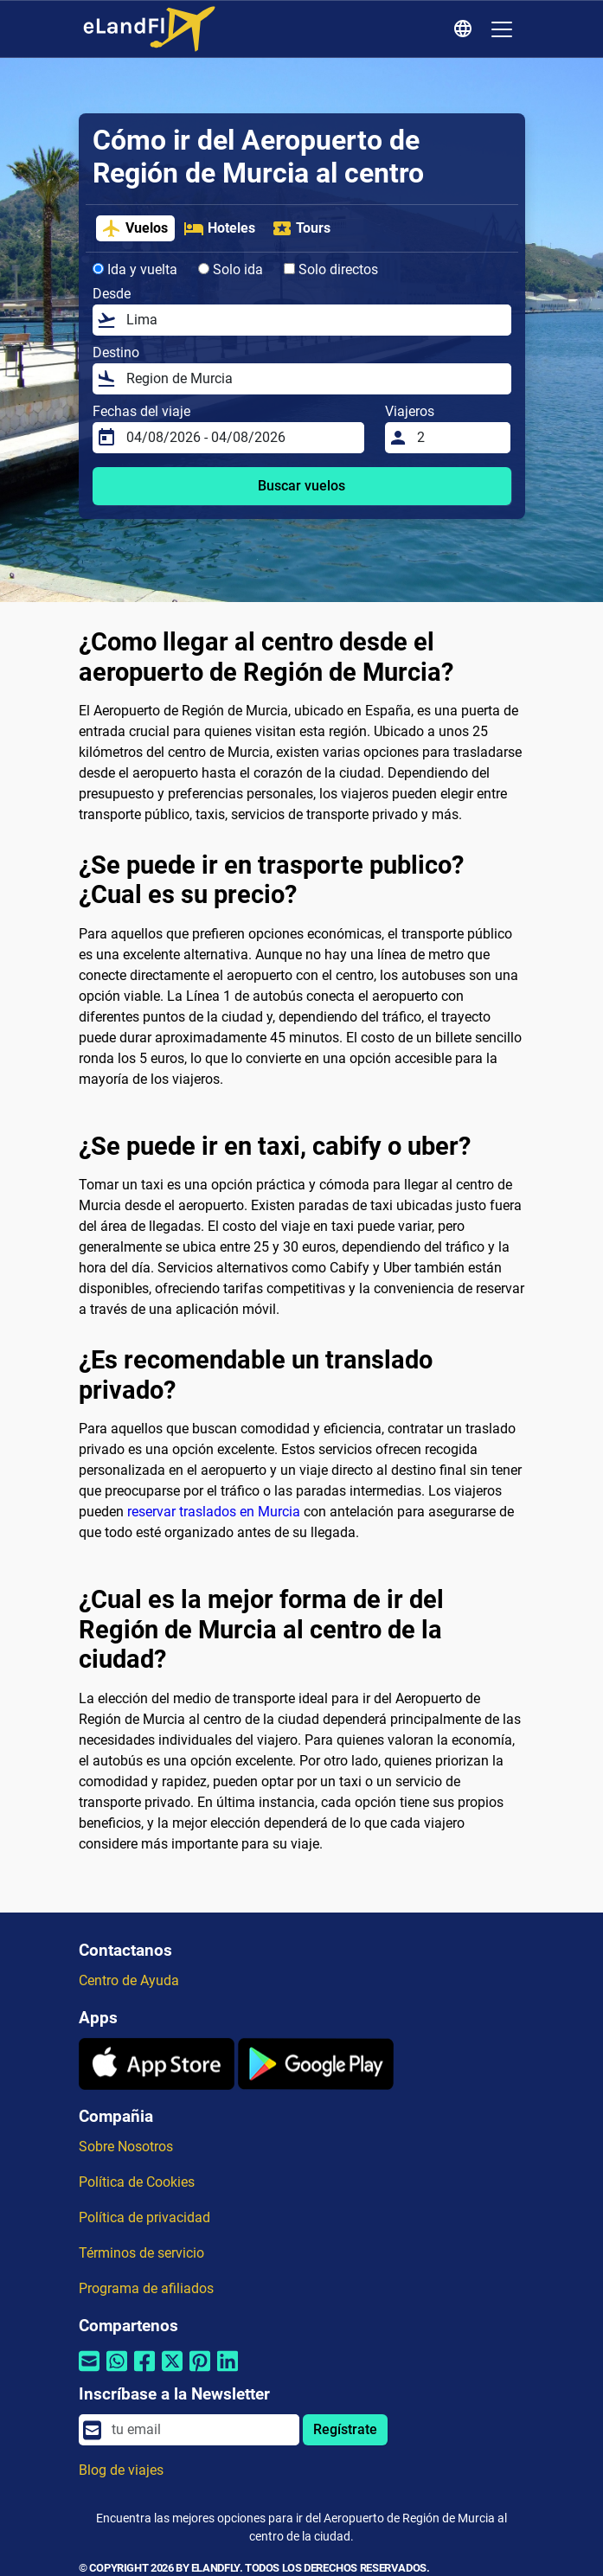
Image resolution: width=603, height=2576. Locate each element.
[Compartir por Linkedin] (227, 2371)
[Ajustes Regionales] (465, 29)
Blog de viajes (121, 2470)
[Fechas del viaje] (240, 437)
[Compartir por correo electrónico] (89, 2371)
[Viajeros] (458, 437)
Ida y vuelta (135, 269)
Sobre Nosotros (126, 2146)
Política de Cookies (137, 2182)
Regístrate (345, 2429)
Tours (301, 228)
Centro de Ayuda (129, 1980)
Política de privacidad (144, 2217)
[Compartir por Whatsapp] (116, 2371)
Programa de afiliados (146, 2288)
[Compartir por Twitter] (172, 2371)
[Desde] (313, 320)
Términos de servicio (141, 2253)
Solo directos (331, 269)
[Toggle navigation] (501, 29)
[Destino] (313, 378)
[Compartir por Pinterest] (199, 2371)
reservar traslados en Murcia (213, 1511)
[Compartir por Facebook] (144, 2371)
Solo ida (230, 269)
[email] (199, 2429)
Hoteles (219, 228)
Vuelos (134, 228)
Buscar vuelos (301, 485)
